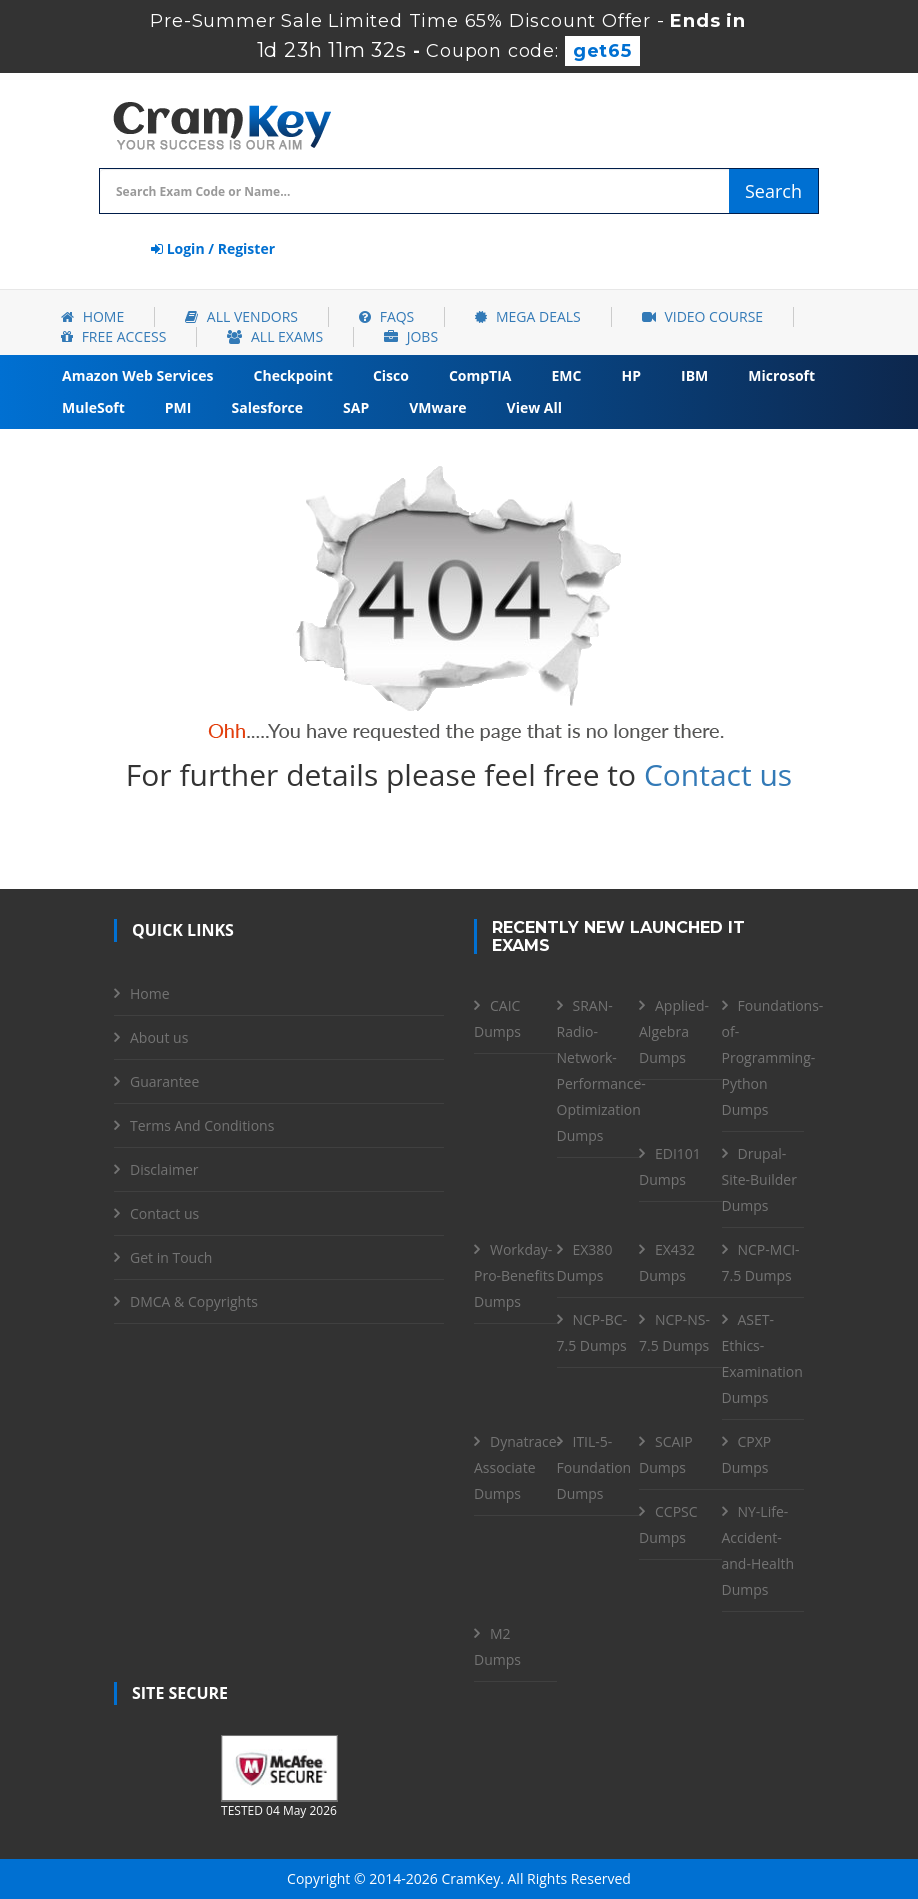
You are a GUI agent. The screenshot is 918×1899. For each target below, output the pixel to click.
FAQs (386, 316)
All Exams (275, 336)
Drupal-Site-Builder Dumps (759, 1179)
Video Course (702, 316)
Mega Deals (527, 316)
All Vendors (241, 316)
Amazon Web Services (138, 375)
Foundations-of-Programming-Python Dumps (773, 1057)
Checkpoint (293, 375)
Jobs (411, 336)
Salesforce (267, 407)
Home (92, 316)
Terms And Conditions (202, 1125)
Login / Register (213, 248)
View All (534, 407)
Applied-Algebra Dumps (674, 1031)
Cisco (391, 375)
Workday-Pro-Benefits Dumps (514, 1275)
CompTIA (480, 375)
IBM (694, 375)
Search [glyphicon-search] (773, 191)
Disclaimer (164, 1169)
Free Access (113, 336)
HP (631, 375)
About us (159, 1037)
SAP (356, 407)
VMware (437, 407)
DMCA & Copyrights (194, 1301)
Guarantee (164, 1081)
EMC (567, 375)
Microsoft (781, 375)
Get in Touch (171, 1257)
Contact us (718, 774)
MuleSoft (93, 407)
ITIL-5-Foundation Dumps (594, 1467)
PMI (178, 407)
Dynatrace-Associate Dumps (517, 1467)
